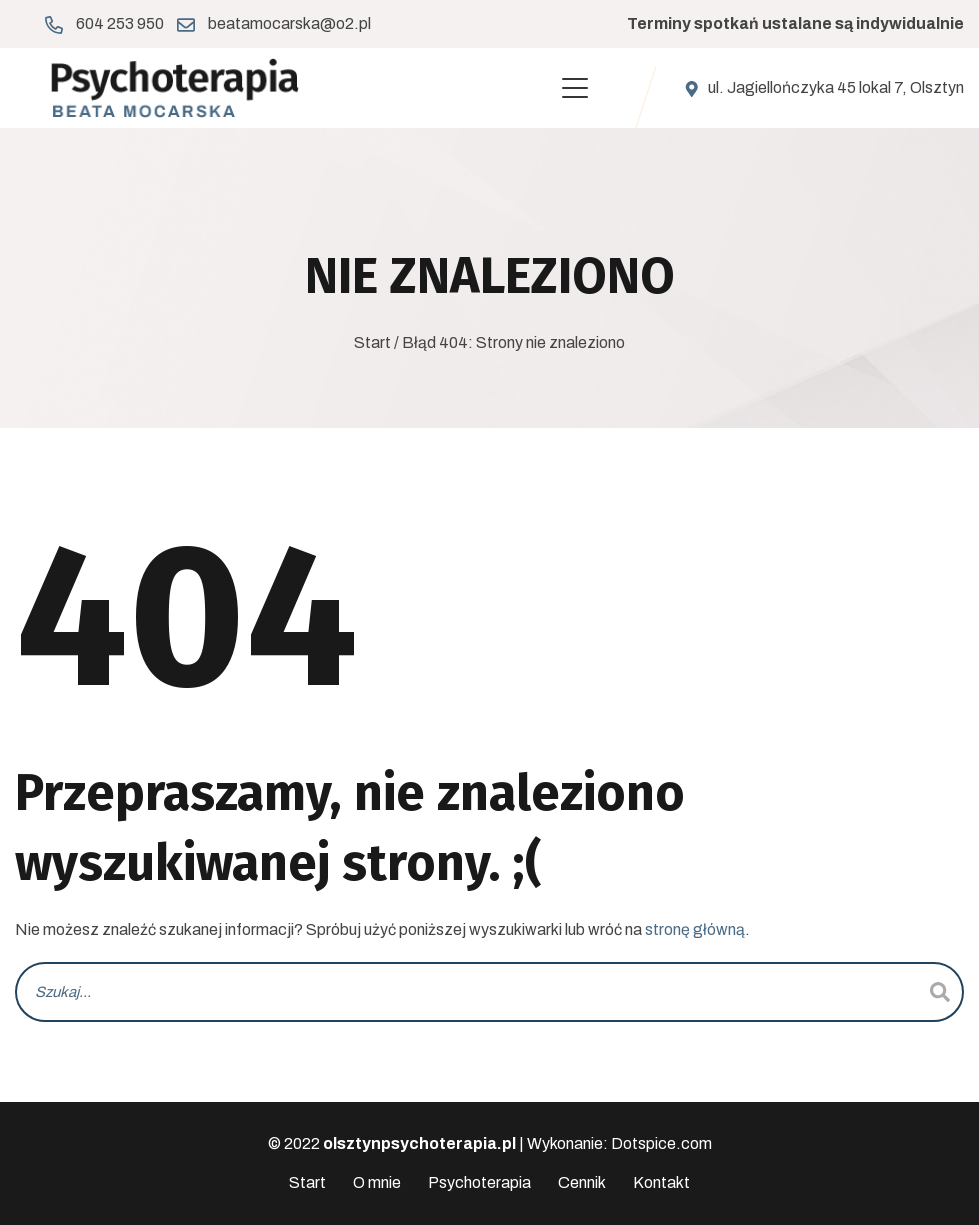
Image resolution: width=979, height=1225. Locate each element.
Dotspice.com (661, 1143)
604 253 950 (120, 23)
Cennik (582, 1182)
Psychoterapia (479, 1182)
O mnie (377, 1182)
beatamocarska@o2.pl (289, 23)
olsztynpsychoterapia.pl (419, 1143)
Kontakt (661, 1182)
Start (372, 342)
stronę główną (695, 929)
